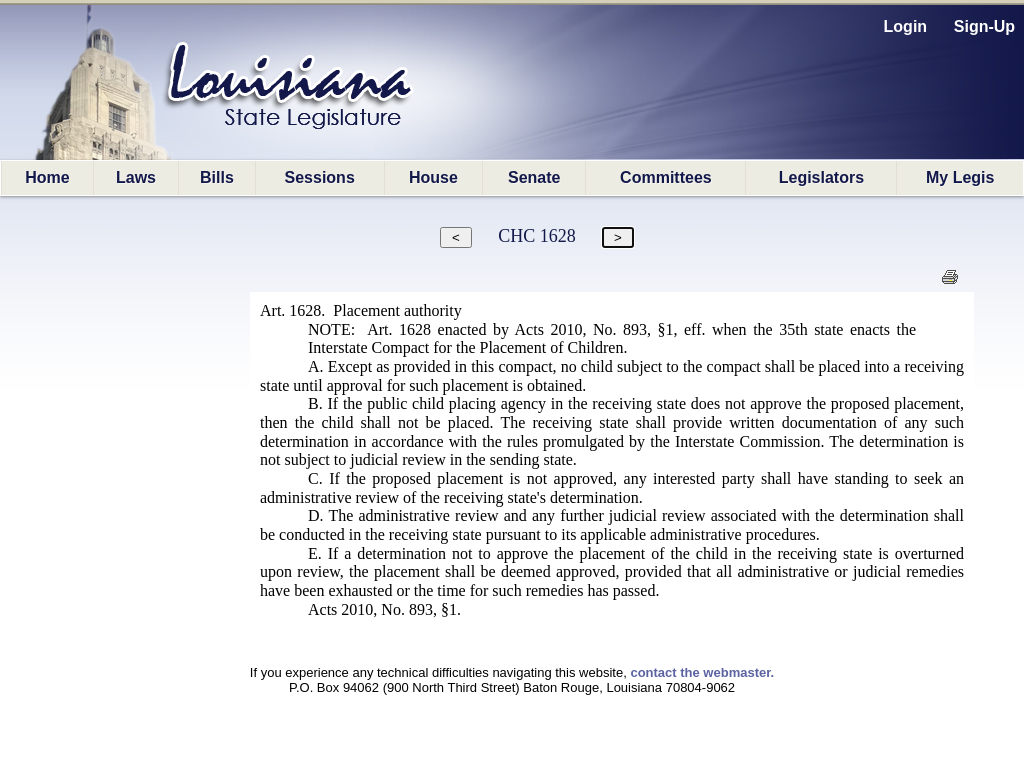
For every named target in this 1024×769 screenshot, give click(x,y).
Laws (136, 177)
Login (906, 26)
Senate (534, 177)
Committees (666, 177)
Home (47, 177)
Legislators (821, 177)
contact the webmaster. (702, 672)
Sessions (320, 177)
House (433, 177)
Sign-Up (984, 26)
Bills (217, 177)
